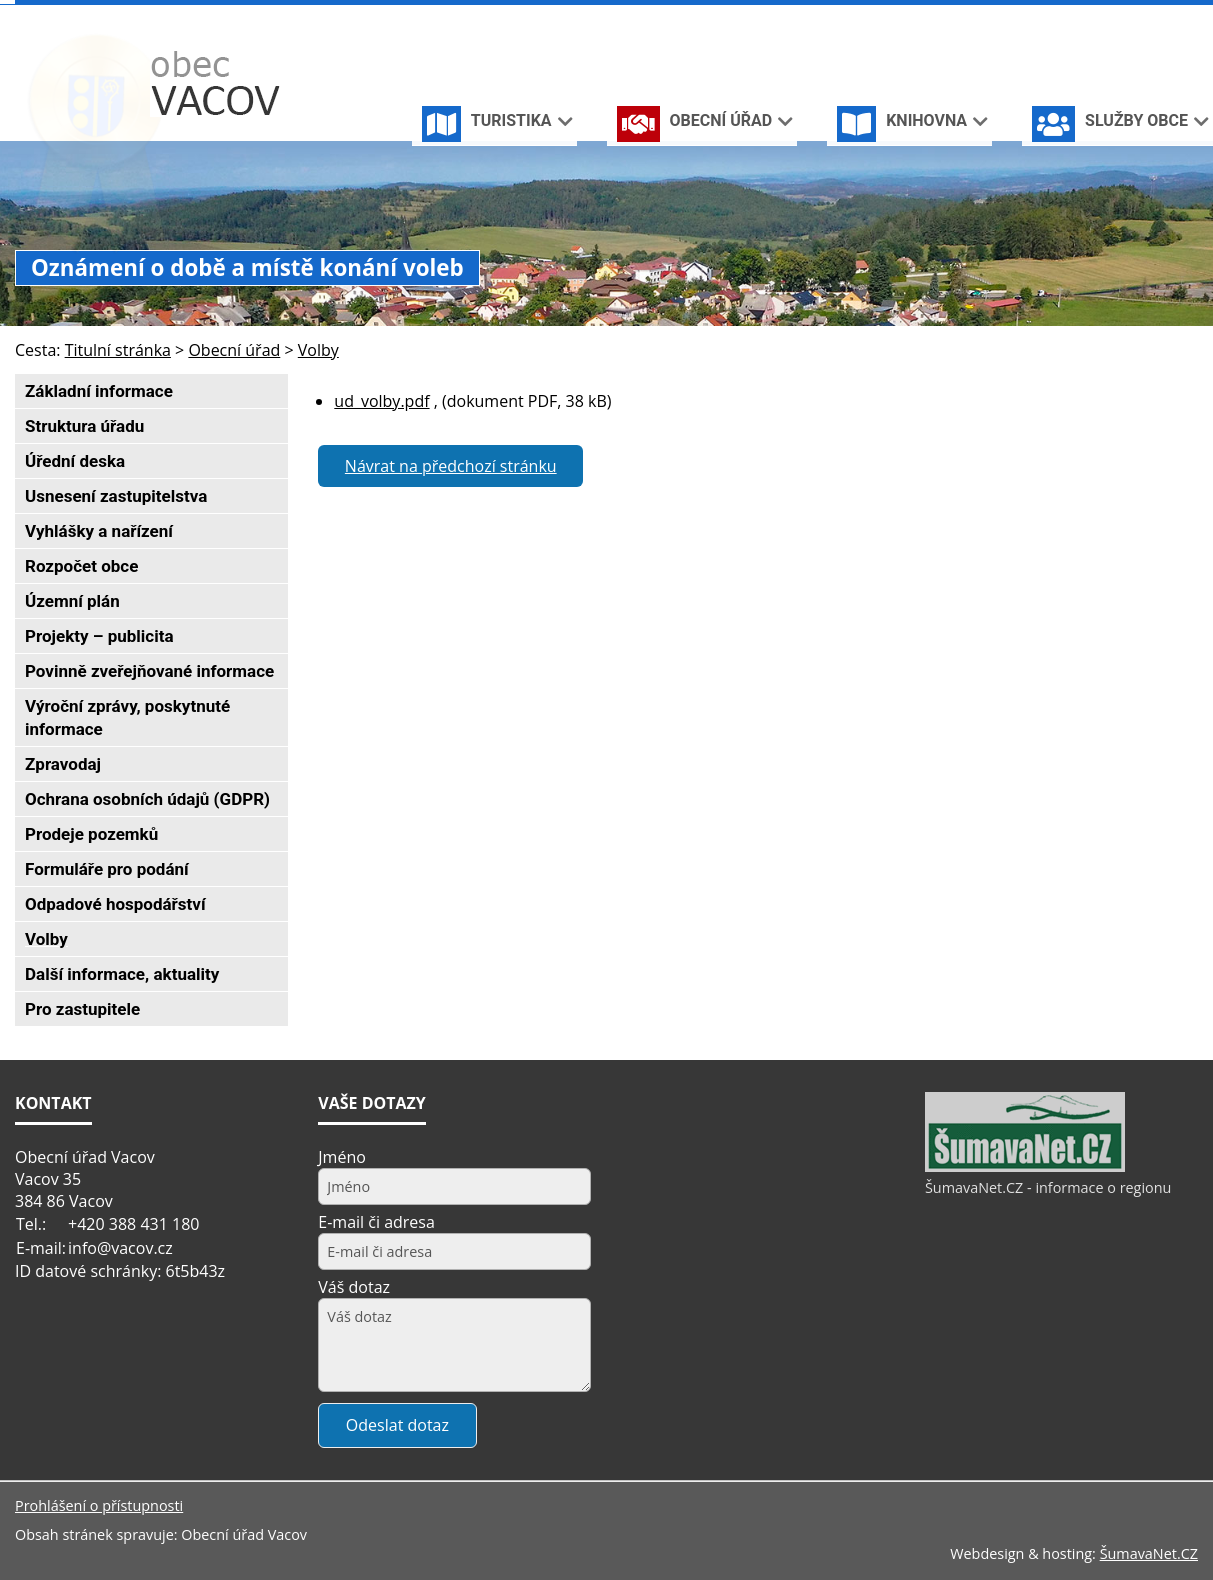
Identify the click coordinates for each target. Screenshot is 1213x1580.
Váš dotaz (354, 1287)
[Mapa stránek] (1156, 18)
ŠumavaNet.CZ (1149, 1553)
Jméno (342, 1157)
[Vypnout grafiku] (1123, 18)
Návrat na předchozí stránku (451, 466)
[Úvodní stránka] (1092, 18)
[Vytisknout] (1189, 18)
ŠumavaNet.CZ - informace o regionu (1048, 1187)
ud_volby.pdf (381, 401)
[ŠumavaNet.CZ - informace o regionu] (1025, 1167)
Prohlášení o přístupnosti (99, 1505)
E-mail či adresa (376, 1222)
